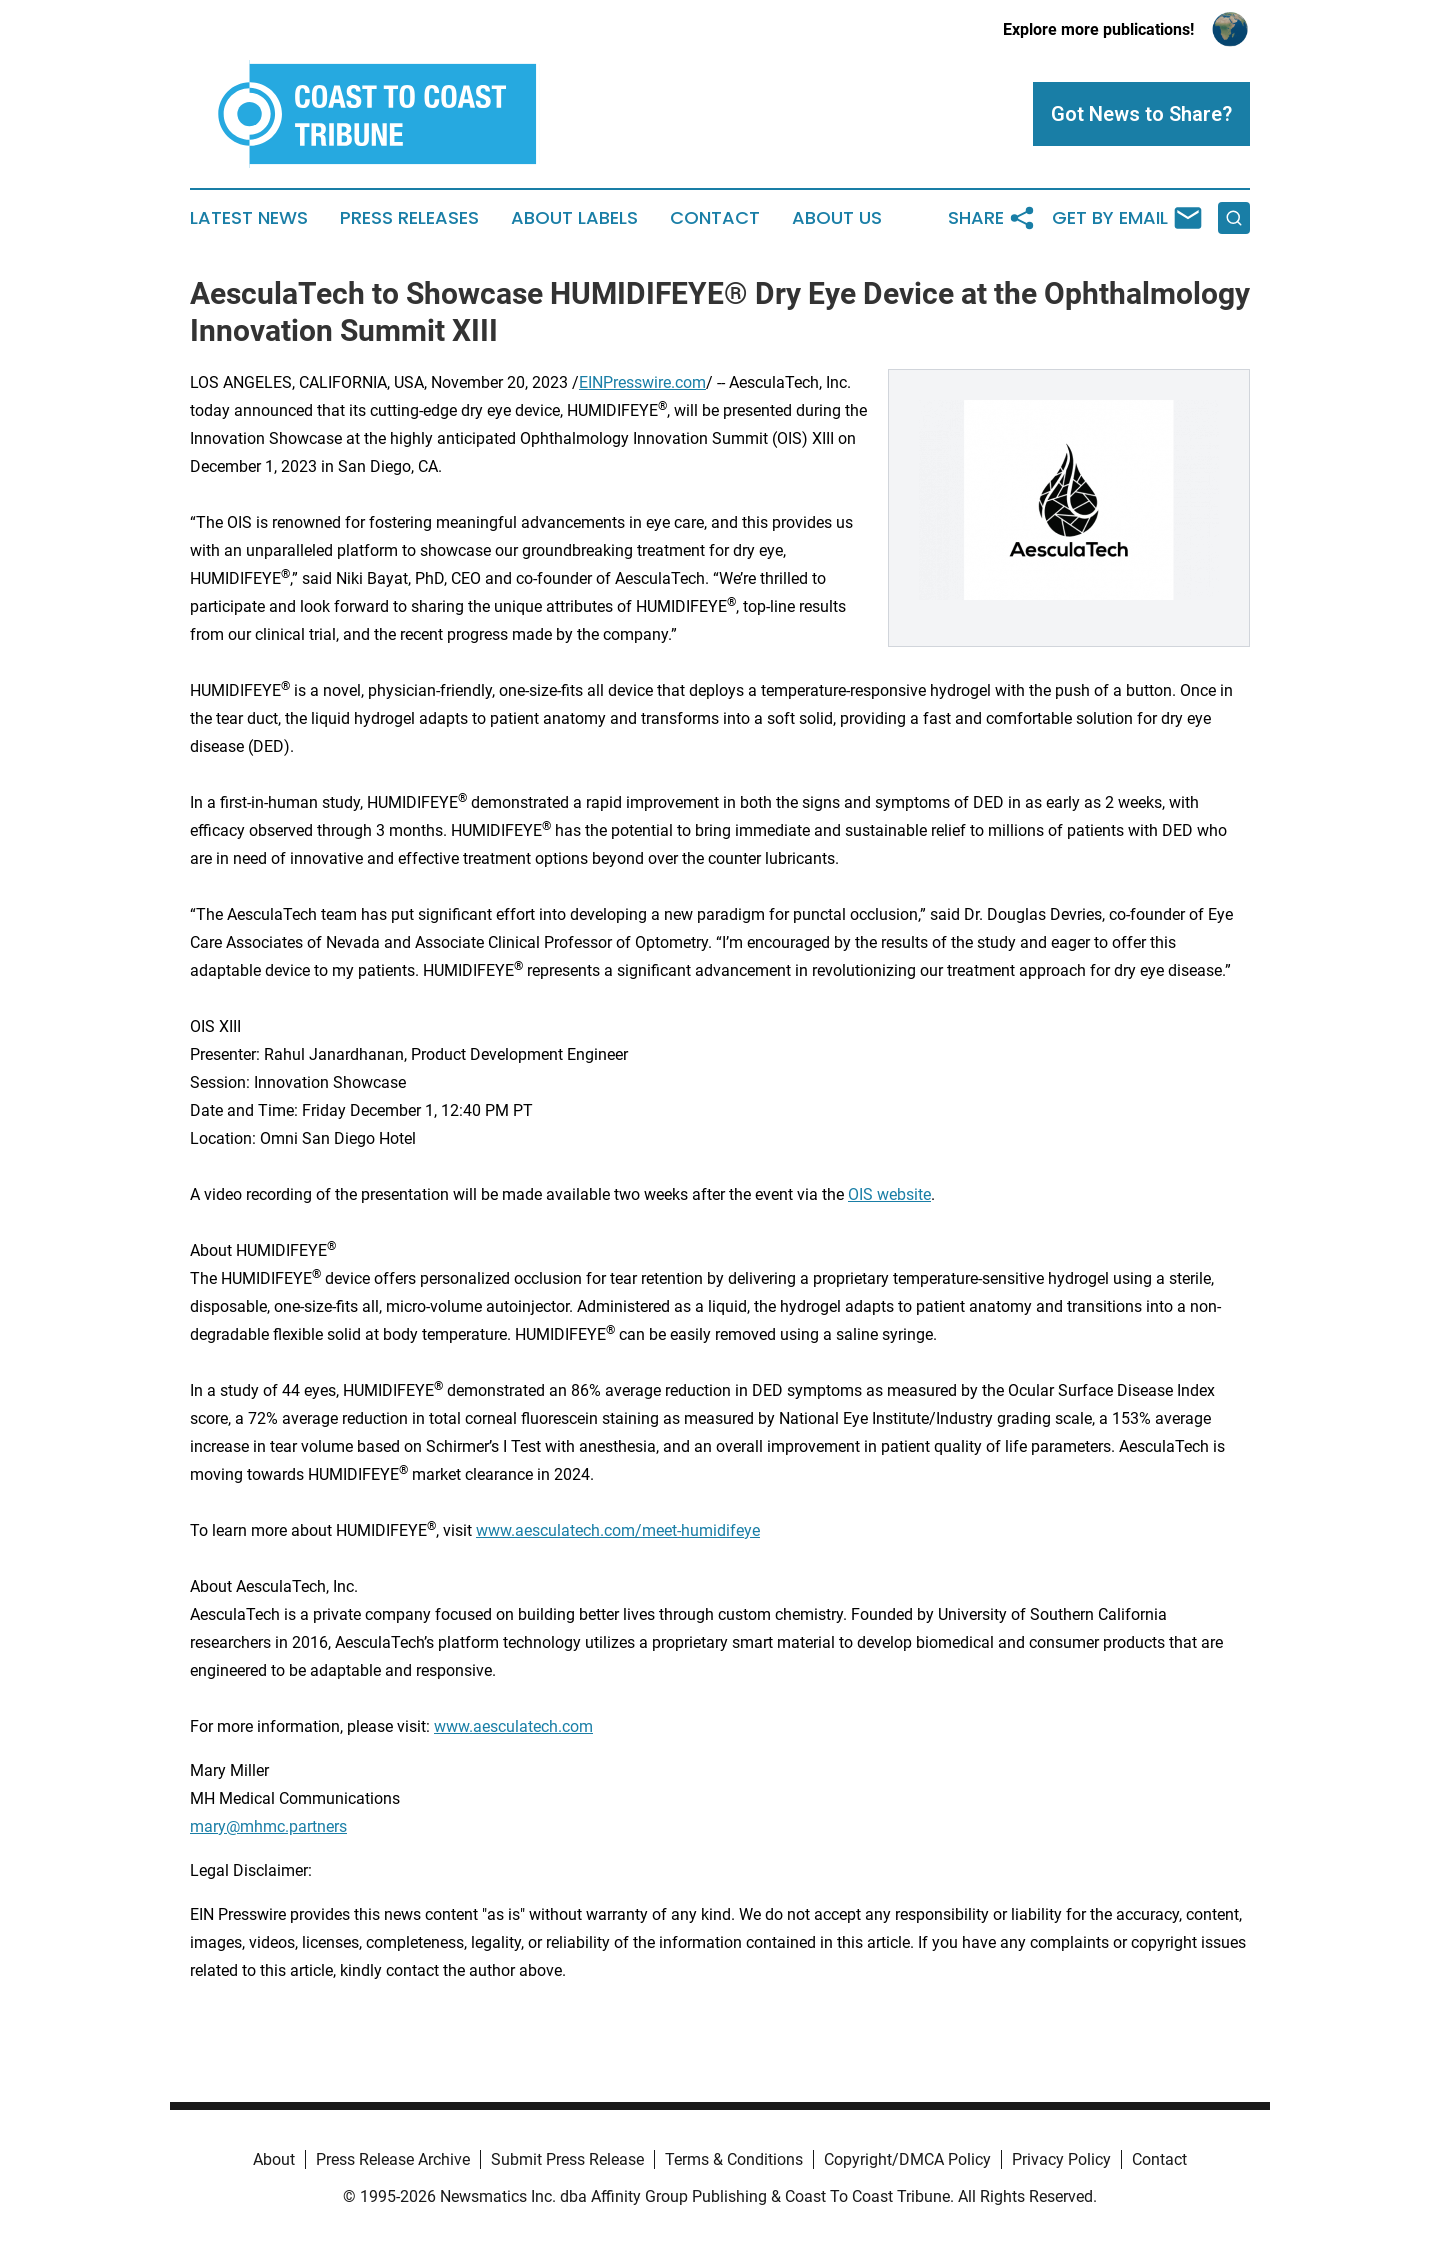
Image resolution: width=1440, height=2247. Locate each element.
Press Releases (409, 218)
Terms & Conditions (734, 2159)
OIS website (889, 1194)
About (274, 2159)
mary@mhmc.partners (268, 1826)
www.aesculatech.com (513, 1726)
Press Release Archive (393, 2159)
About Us (837, 218)
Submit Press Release (567, 2159)
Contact (715, 218)
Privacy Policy (1061, 2159)
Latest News (249, 218)
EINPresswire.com (642, 382)
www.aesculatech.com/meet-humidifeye (618, 1530)
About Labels (574, 218)
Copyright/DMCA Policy (907, 2159)
